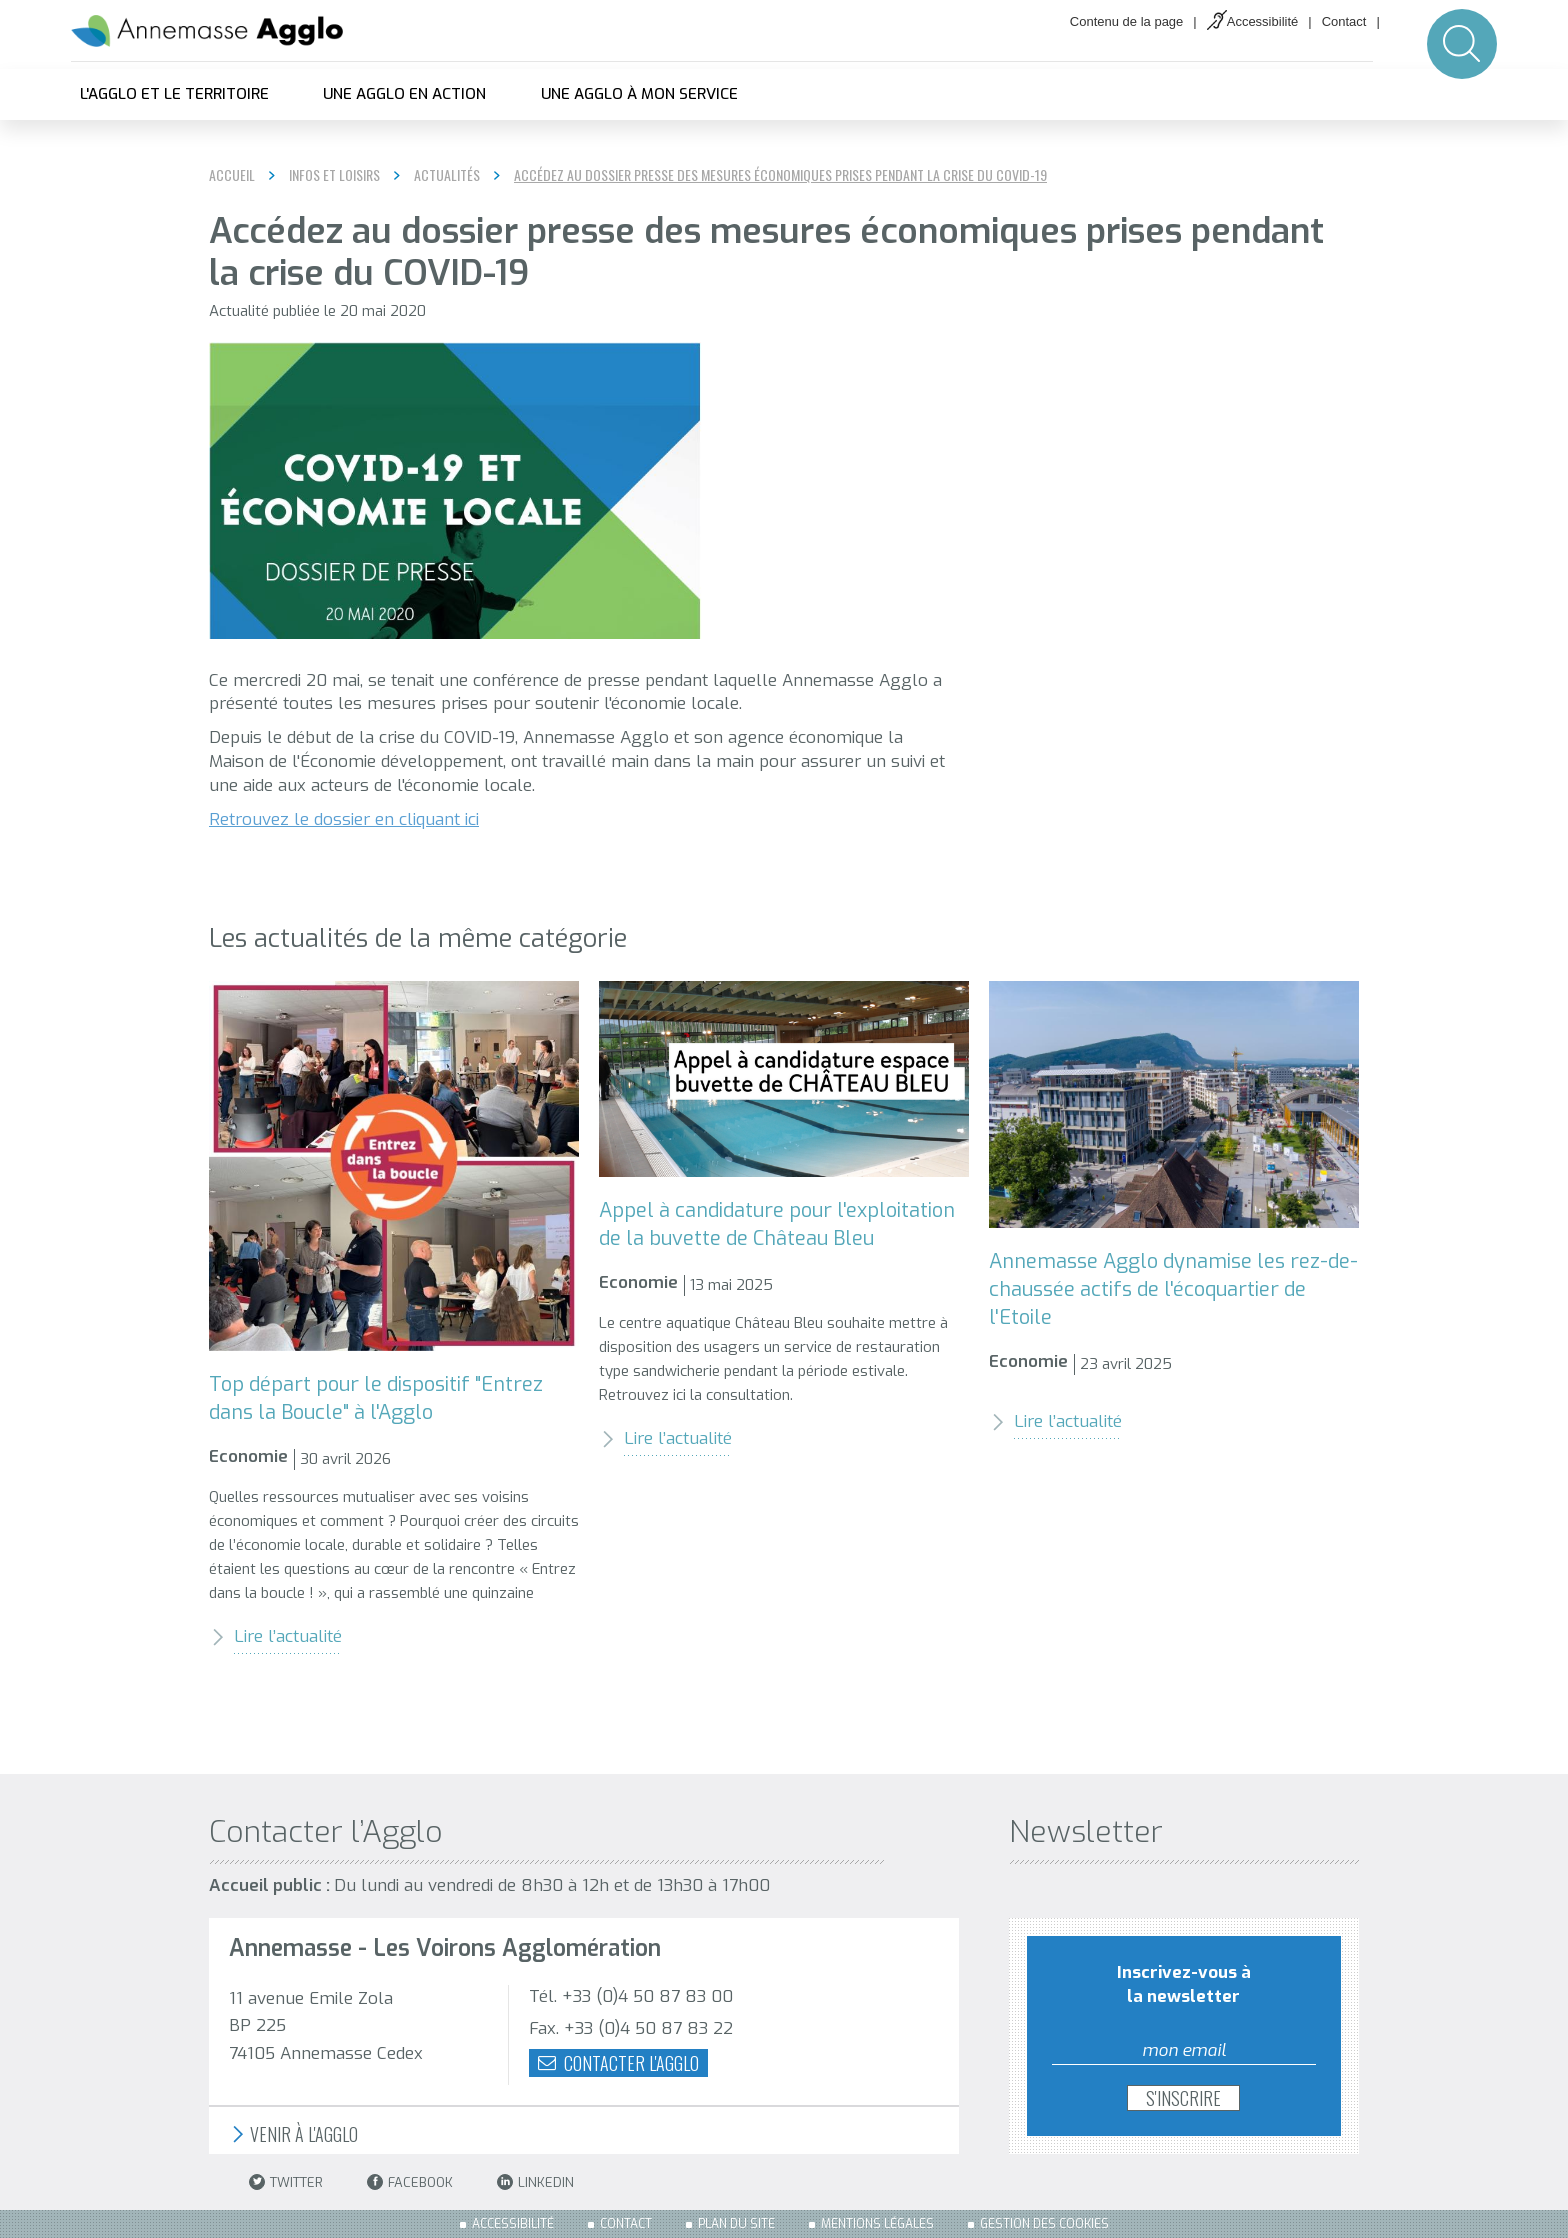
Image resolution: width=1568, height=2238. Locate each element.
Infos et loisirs (334, 175)
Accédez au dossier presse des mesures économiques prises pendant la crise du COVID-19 (780, 175)
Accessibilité (1263, 21)
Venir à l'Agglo (293, 2134)
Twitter (286, 2182)
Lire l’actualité (275, 1636)
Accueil (232, 174)
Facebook (410, 2182)
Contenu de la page (1126, 21)
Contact (1344, 21)
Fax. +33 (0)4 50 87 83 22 (631, 2028)
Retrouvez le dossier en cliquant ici (344, 819)
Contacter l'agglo (618, 2063)
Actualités (447, 175)
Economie (248, 1456)
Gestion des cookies (1044, 2224)
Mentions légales (877, 2224)
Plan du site (736, 2224)
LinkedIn (535, 2182)
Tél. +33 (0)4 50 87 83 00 (631, 1996)
